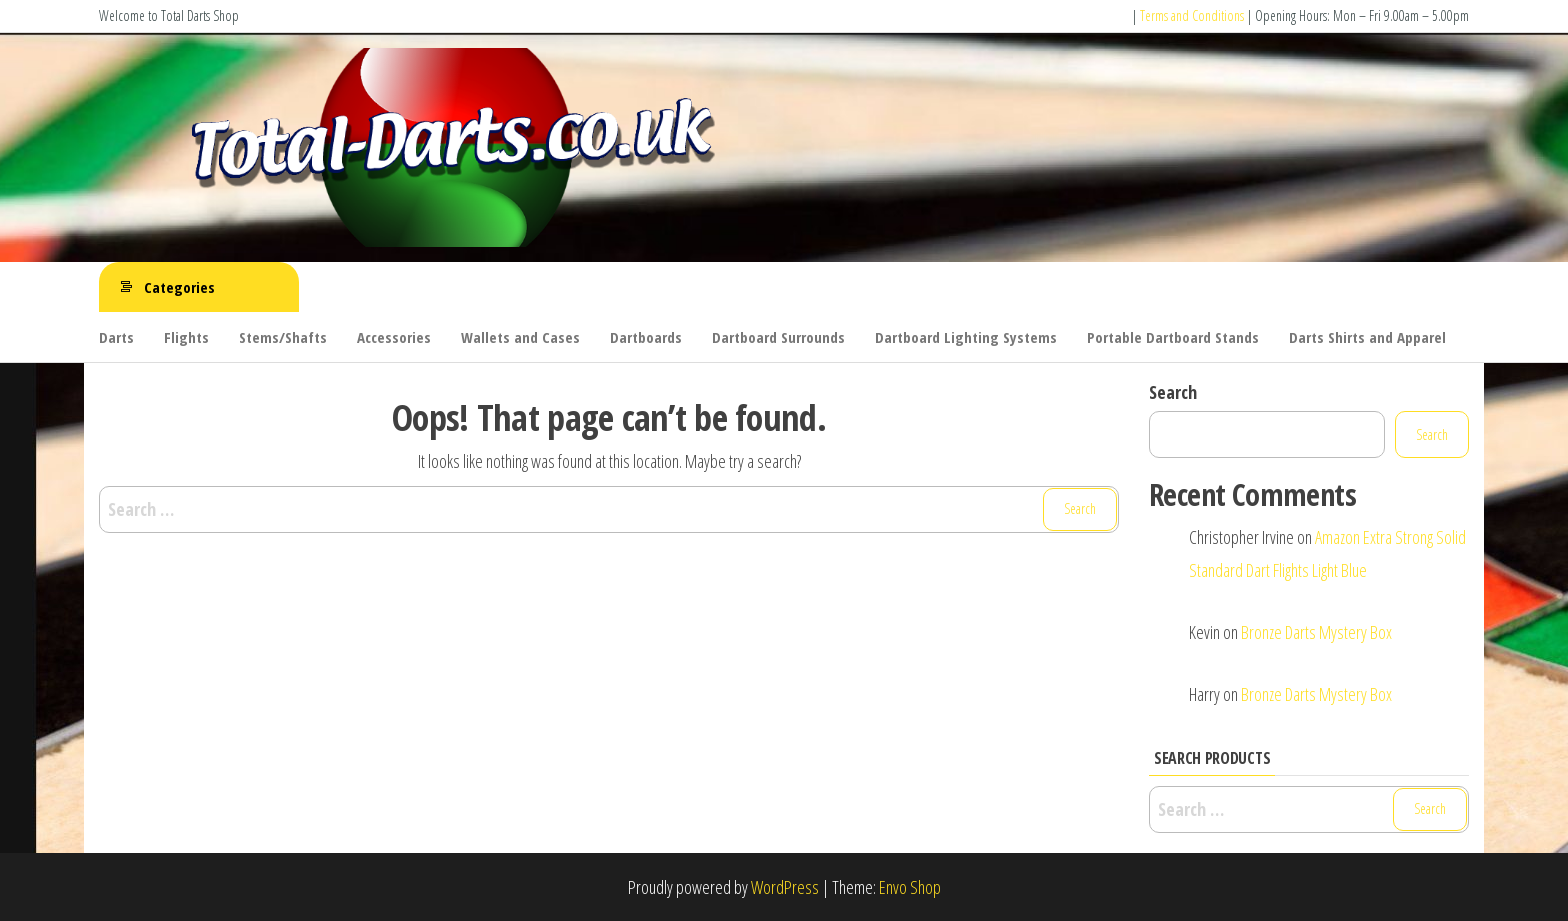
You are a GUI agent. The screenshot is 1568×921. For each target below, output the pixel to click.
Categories (179, 287)
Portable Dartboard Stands (1173, 337)
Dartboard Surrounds (778, 337)
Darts (116, 337)
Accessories (394, 337)
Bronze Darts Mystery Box (1316, 632)
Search (1173, 392)
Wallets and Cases (520, 337)
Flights (186, 337)
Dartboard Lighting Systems (966, 337)
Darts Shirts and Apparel (1367, 337)
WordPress (785, 887)
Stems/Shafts (283, 337)
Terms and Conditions (1192, 15)
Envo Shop (910, 887)
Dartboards (646, 337)
